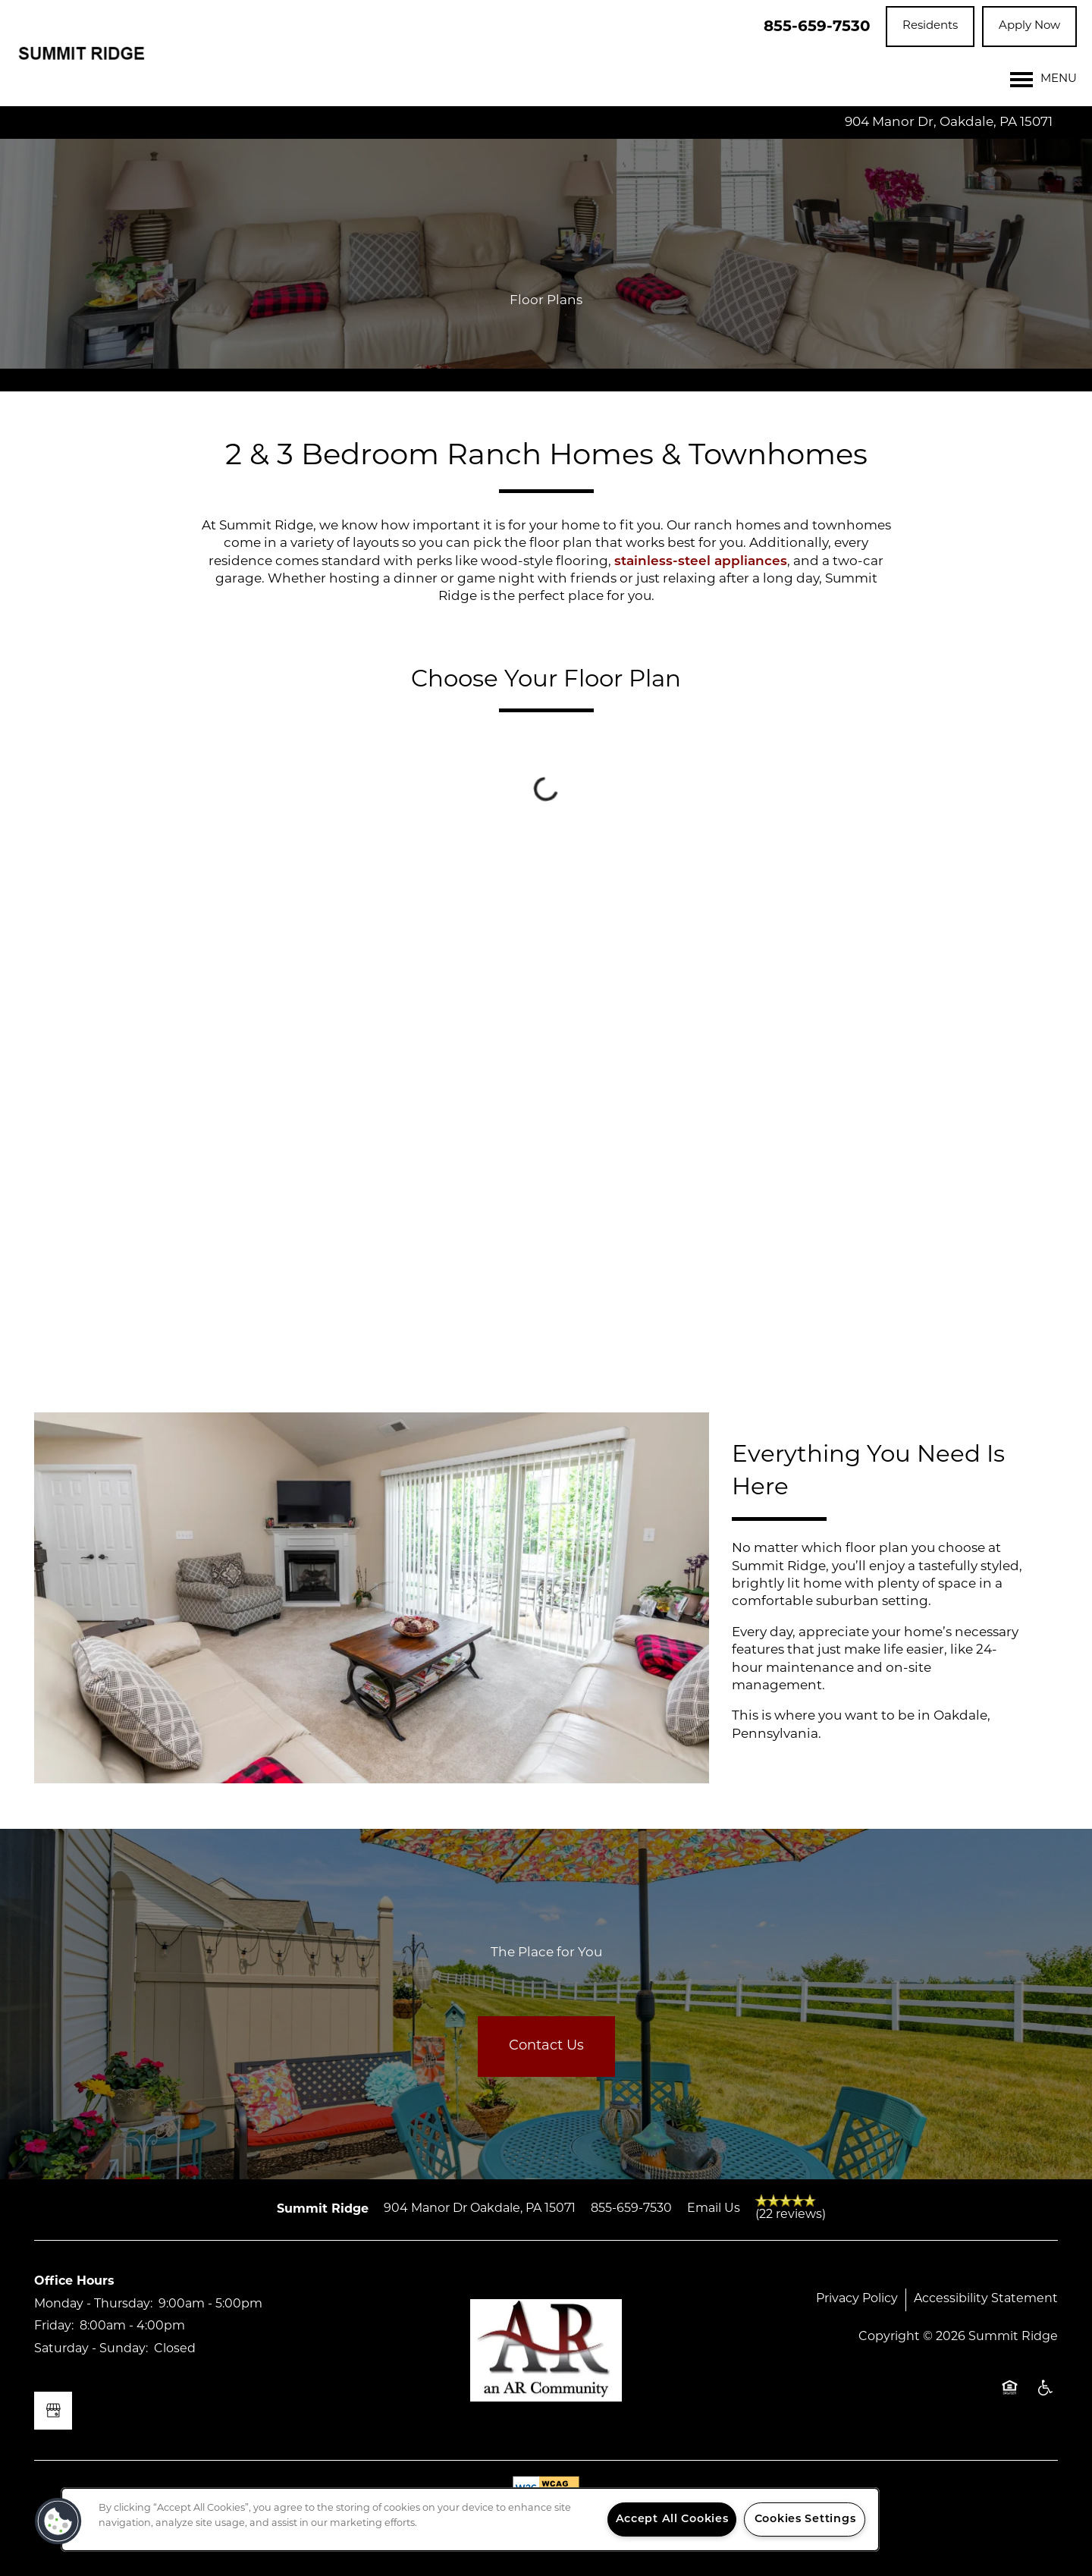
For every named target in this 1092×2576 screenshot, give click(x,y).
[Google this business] (53, 2411)
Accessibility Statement (986, 2299)
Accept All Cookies (672, 2519)
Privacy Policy (857, 2299)
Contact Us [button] (546, 2046)
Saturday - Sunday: (91, 2349)
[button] (930, 26)
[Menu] (1043, 79)
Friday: (54, 2326)
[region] (470, 2519)
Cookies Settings (805, 2519)
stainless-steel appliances (700, 561)
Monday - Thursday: (93, 2304)
